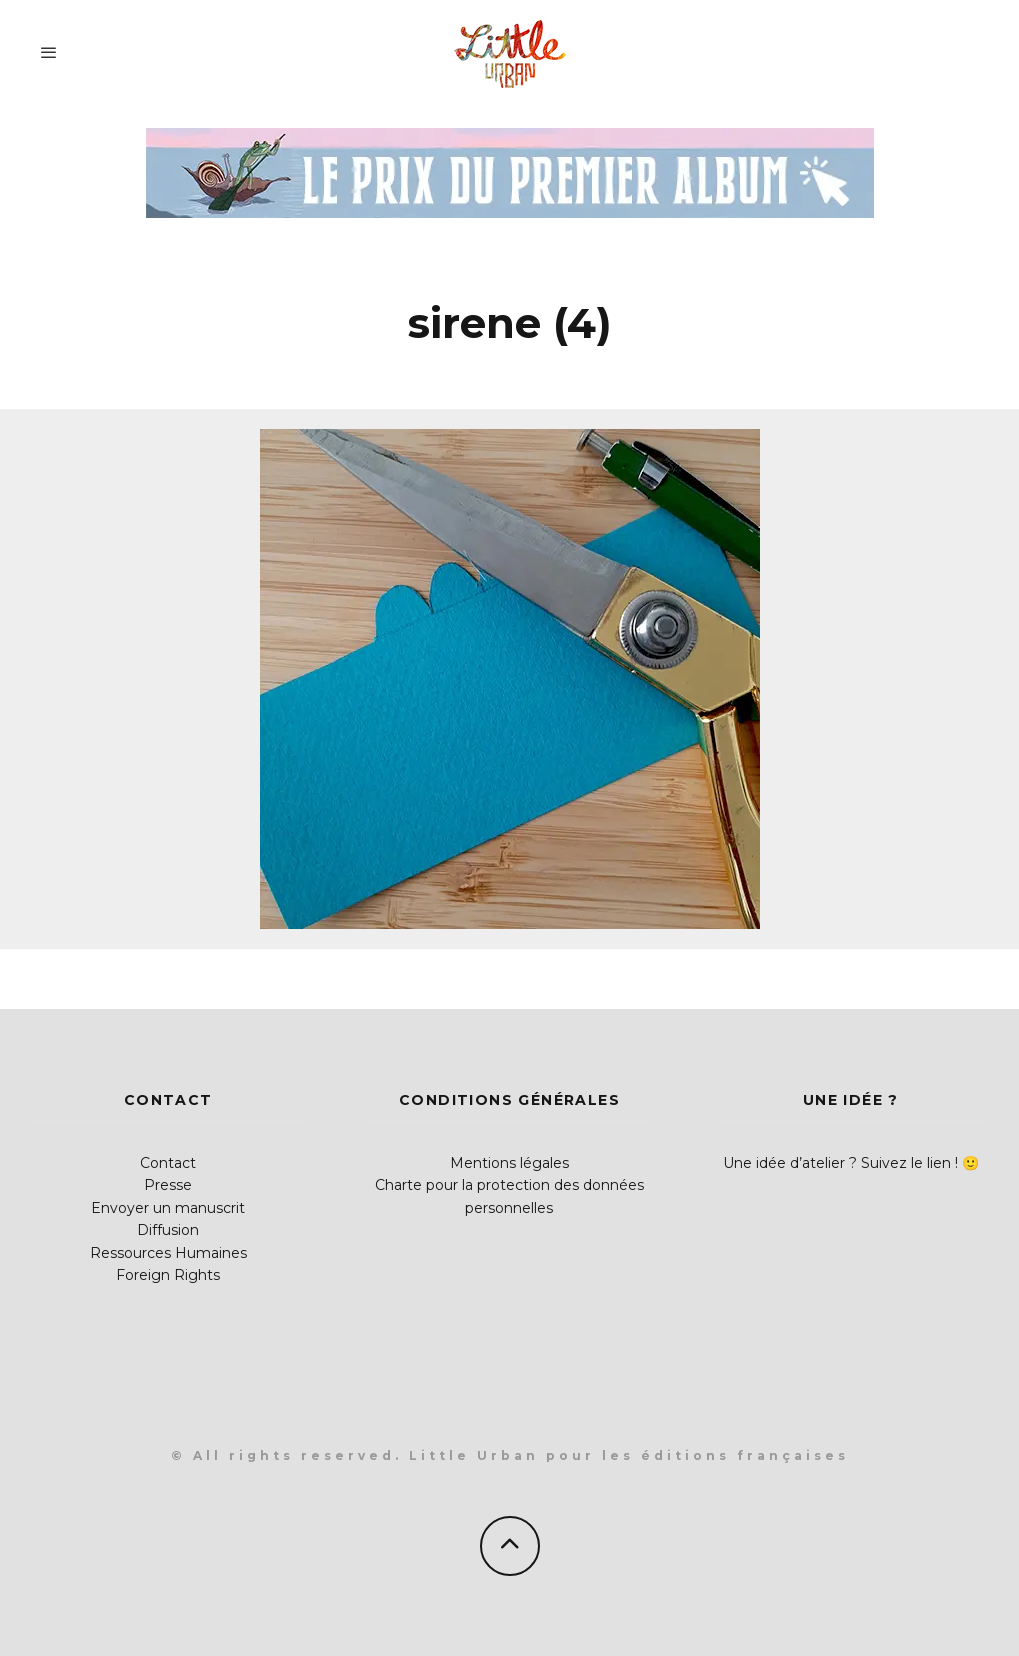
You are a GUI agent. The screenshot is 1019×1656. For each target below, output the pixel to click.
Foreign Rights (168, 1275)
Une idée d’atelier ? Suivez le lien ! (840, 1163)
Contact (168, 1163)
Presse (168, 1185)
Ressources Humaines (168, 1253)
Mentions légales (509, 1163)
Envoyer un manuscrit (168, 1208)
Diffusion (168, 1230)
